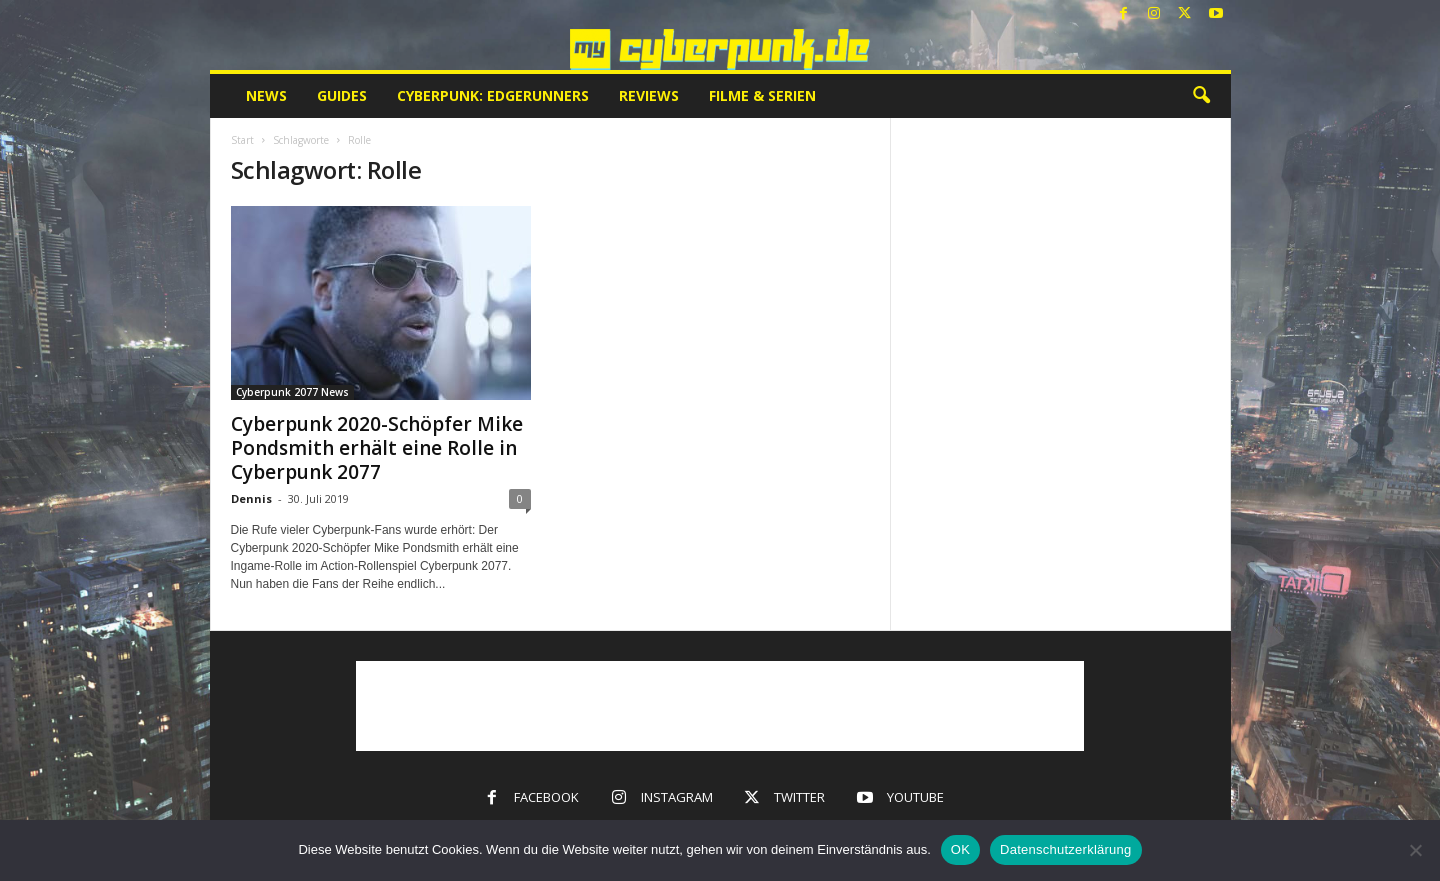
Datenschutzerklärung (1065, 849)
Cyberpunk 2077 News (292, 392)
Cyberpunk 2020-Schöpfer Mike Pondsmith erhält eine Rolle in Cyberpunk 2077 (377, 448)
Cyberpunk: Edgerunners (493, 95)
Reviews (649, 95)
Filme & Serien (762, 95)
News (266, 95)
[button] (1201, 96)
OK (960, 849)
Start (242, 140)
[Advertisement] (720, 706)
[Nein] (1415, 850)
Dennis (251, 498)
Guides (342, 95)
